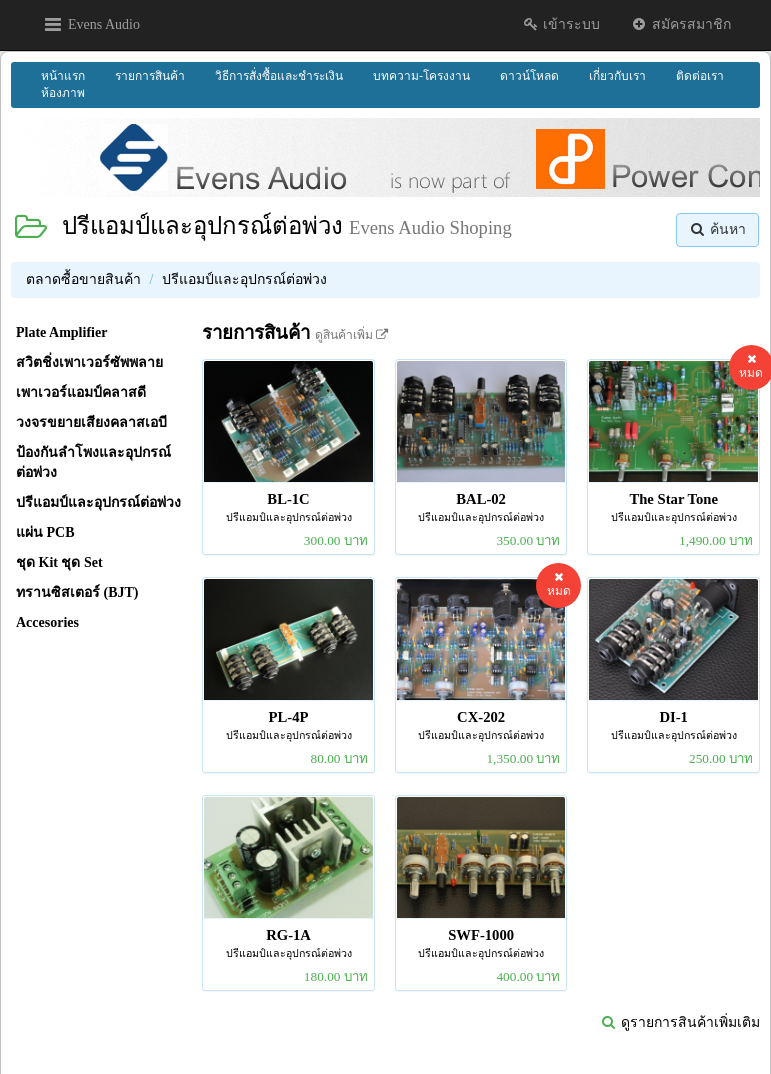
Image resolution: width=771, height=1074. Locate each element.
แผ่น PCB (45, 532)
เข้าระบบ (561, 24)
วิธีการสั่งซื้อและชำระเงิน (279, 76)
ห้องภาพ (63, 93)
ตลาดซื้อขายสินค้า (83, 279)
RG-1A (288, 935)
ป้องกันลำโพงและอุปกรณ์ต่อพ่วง (93, 462)
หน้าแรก (63, 76)
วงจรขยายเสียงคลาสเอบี (91, 422)
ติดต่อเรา (700, 76)
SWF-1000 (481, 935)
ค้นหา (718, 229)
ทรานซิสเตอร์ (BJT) (77, 592)
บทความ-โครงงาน (421, 76)
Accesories (47, 622)
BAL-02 (481, 499)
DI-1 (673, 717)
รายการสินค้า (150, 76)
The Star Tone (673, 499)
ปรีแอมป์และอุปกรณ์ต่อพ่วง (202, 226)
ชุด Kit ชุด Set (59, 562)
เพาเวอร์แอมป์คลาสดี (81, 392)
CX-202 (481, 717)
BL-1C (288, 499)
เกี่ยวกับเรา (617, 76)
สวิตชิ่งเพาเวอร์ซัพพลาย (89, 362)
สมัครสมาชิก (680, 24)
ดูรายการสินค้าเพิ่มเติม (680, 1022)
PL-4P (289, 717)
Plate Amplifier (61, 332)
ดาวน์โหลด (529, 76)
